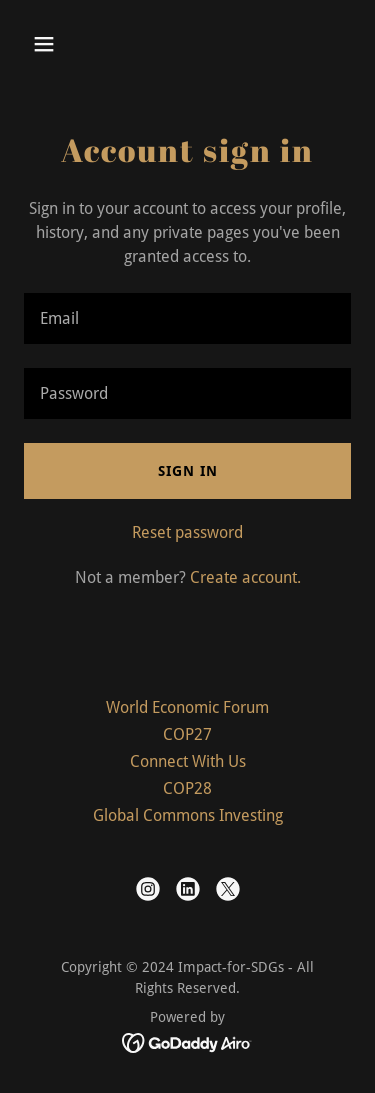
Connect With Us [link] (188, 761)
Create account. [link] (245, 577)
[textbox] (187, 318)
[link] (148, 889)
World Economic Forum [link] (187, 707)
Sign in (188, 471)
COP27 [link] (187, 734)
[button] (48, 44)
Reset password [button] (187, 532)
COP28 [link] (187, 788)
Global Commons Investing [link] (188, 815)
